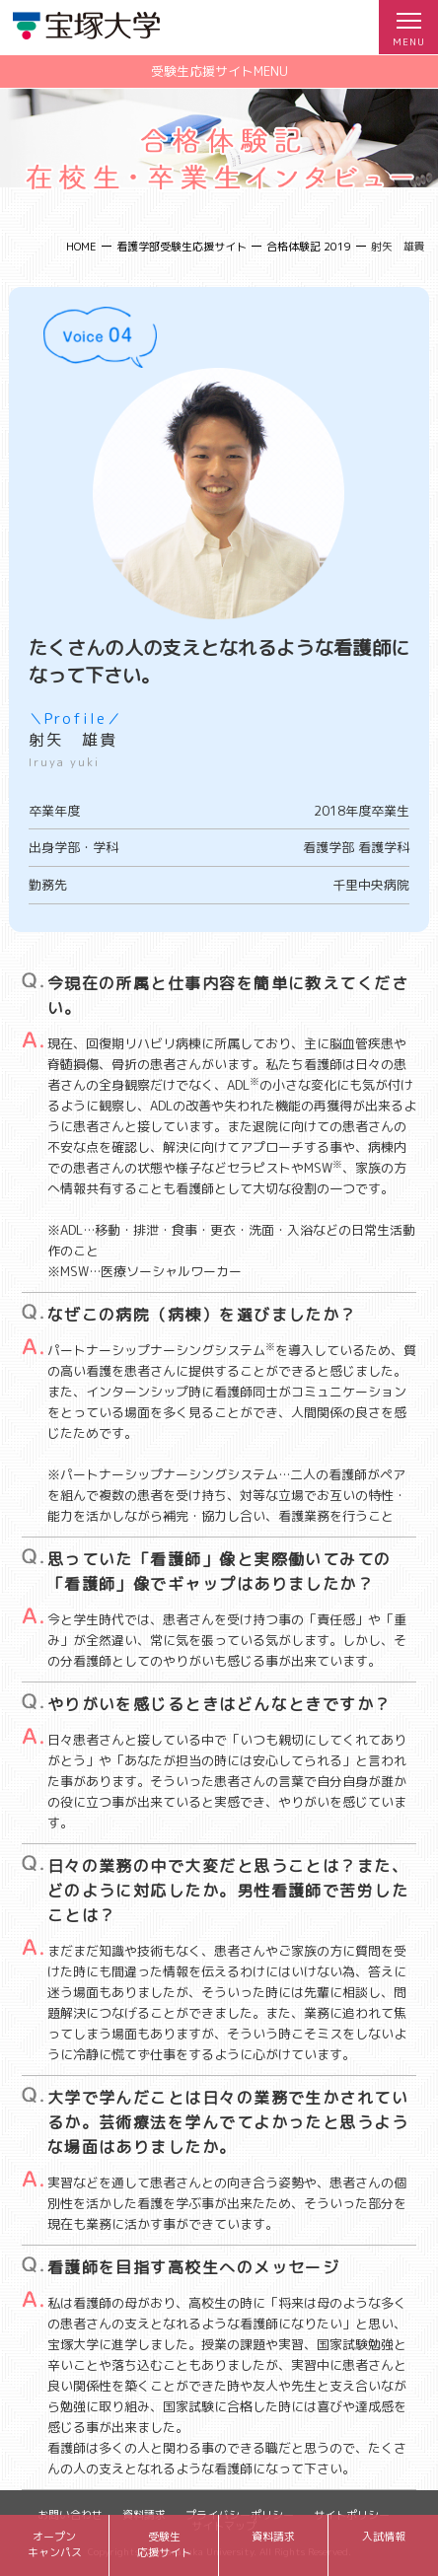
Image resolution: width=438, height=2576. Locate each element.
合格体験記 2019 (308, 246)
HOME (81, 246)
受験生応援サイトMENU (219, 71)
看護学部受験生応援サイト (181, 246)
